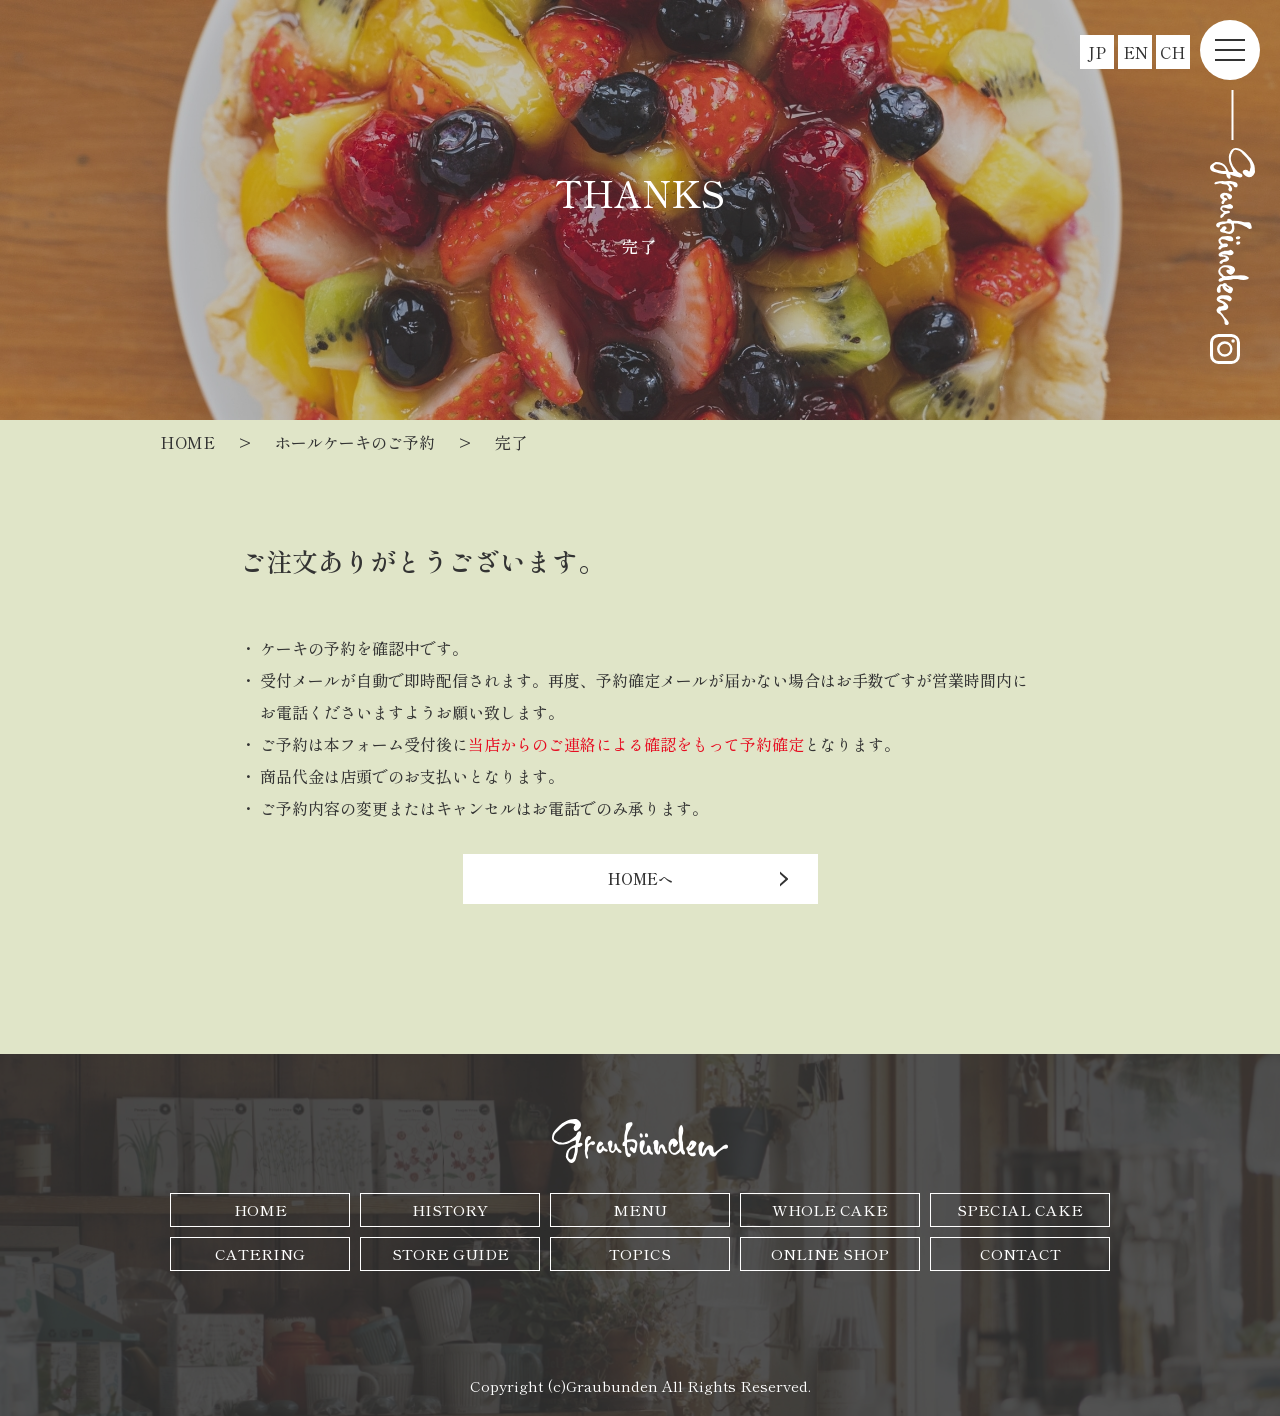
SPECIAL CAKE (1020, 1209)
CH (1173, 52)
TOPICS (640, 1253)
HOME (260, 1209)
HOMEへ (640, 878)
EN (1135, 52)
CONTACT (1020, 1253)
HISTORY (450, 1209)
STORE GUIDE (450, 1253)
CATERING (260, 1253)
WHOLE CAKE (830, 1209)
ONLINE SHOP (830, 1253)
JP (1097, 52)
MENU (640, 1209)
